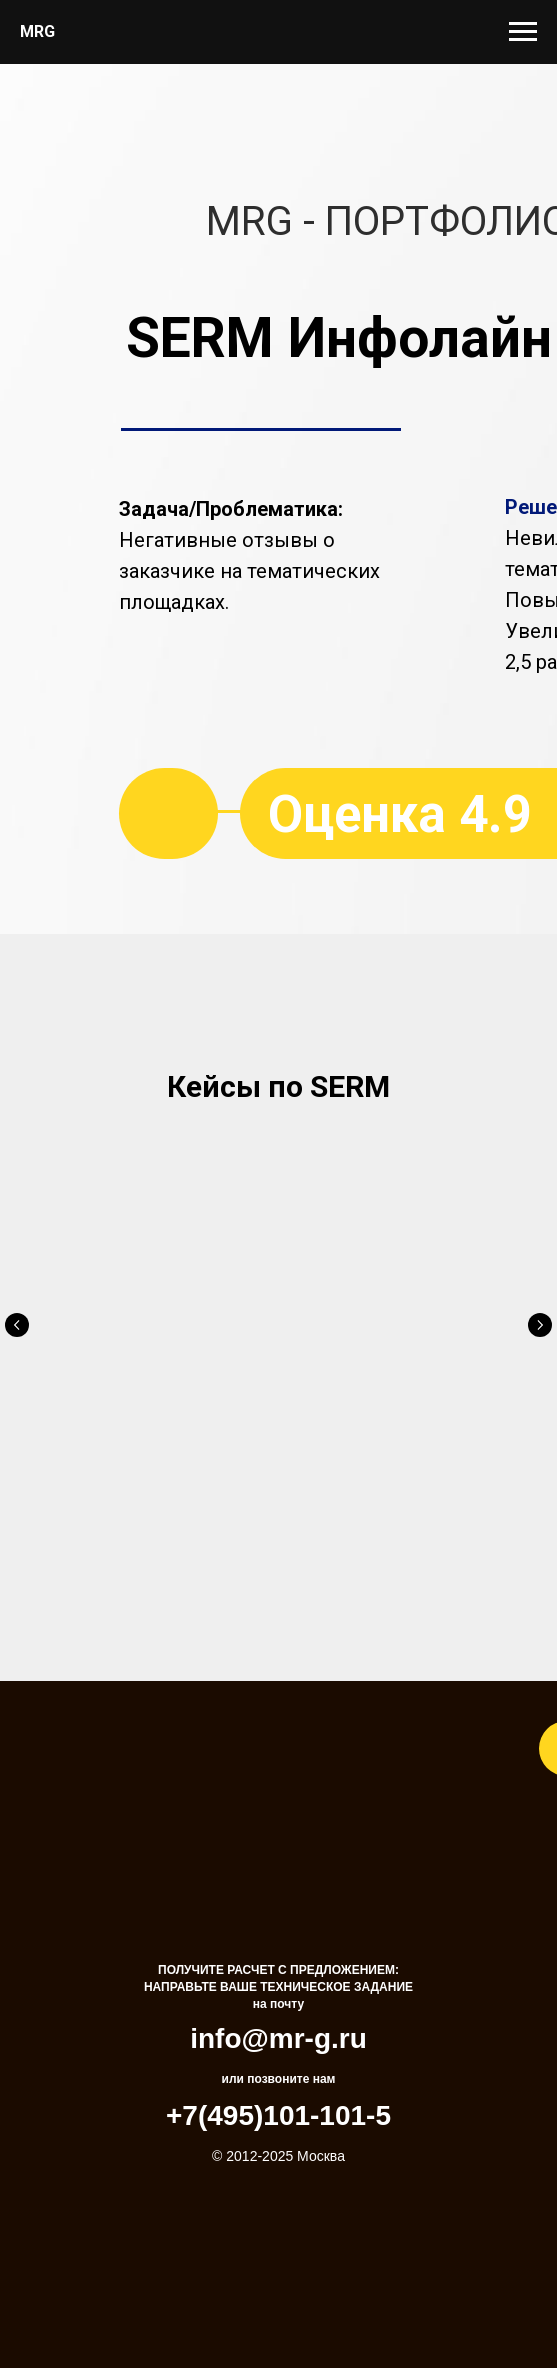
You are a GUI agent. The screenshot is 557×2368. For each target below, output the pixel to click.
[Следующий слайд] (540, 1322)
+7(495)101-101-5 (278, 2077)
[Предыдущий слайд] (17, 1322)
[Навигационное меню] (523, 32)
